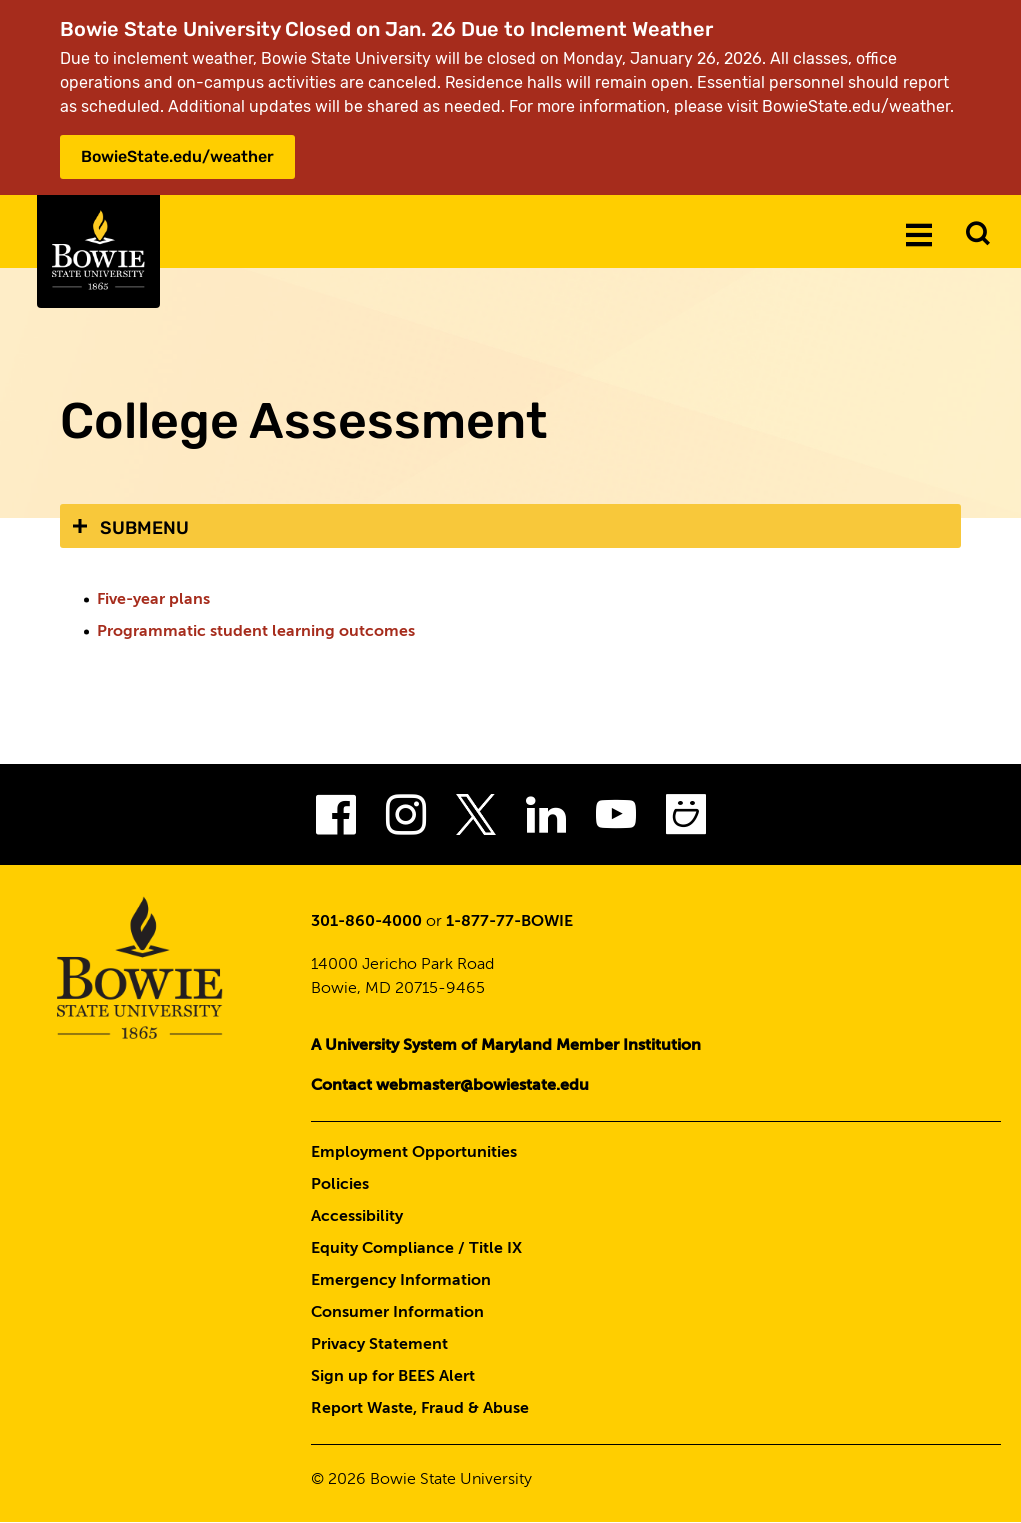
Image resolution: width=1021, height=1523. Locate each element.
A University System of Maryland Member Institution (506, 1046)
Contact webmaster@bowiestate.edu (450, 1086)
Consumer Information (397, 1313)
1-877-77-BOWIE (509, 922)
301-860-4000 (366, 922)
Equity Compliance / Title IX (416, 1249)
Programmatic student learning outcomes (256, 632)
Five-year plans (153, 600)
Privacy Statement (379, 1345)
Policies (340, 1185)
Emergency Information (401, 1281)
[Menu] (919, 234)
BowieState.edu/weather (177, 156)
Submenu (144, 528)
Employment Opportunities (414, 1153)
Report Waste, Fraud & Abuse (420, 1409)
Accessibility (357, 1217)
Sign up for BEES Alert (393, 1377)
